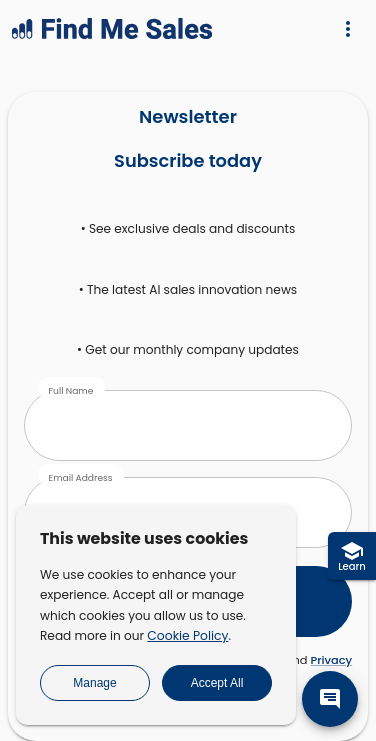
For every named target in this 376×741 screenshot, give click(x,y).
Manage (94, 683)
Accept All (217, 683)
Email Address (80, 477)
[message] (330, 699)
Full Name (70, 390)
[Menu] (348, 29)
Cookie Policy (187, 635)
